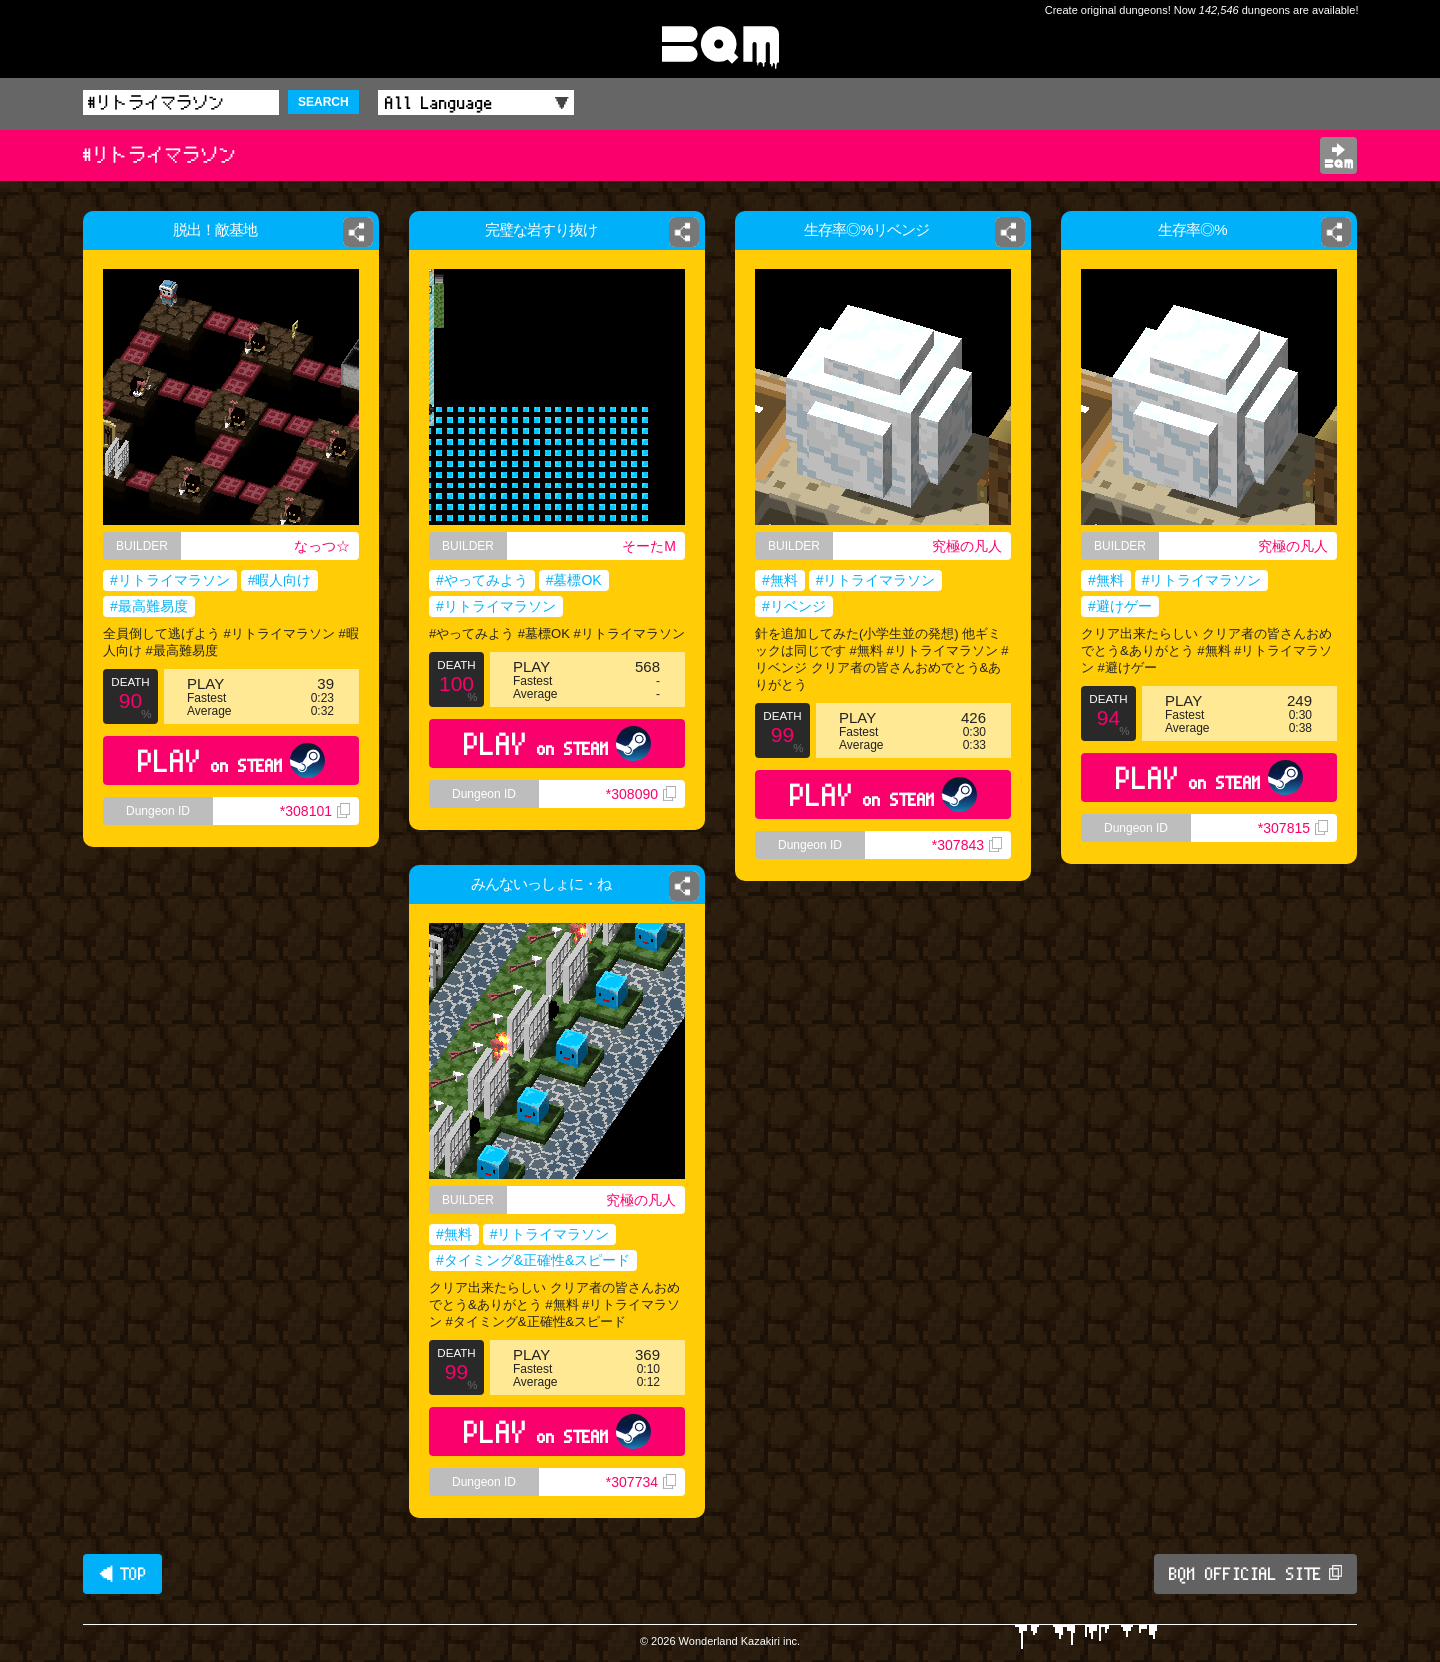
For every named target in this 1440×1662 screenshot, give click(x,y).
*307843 (967, 845)
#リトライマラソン (170, 580)
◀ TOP (122, 1574)
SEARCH (323, 102)
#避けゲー (1120, 606)
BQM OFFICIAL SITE (1255, 1574)
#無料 (780, 580)
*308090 (641, 794)
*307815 (1293, 828)
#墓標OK (574, 580)
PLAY (231, 760)
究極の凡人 (967, 546)
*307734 (641, 1482)
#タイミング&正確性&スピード (533, 1260)
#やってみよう (482, 580)
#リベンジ (794, 606)
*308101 (315, 811)
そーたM (649, 546)
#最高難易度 (149, 606)
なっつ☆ (322, 546)
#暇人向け (280, 580)
